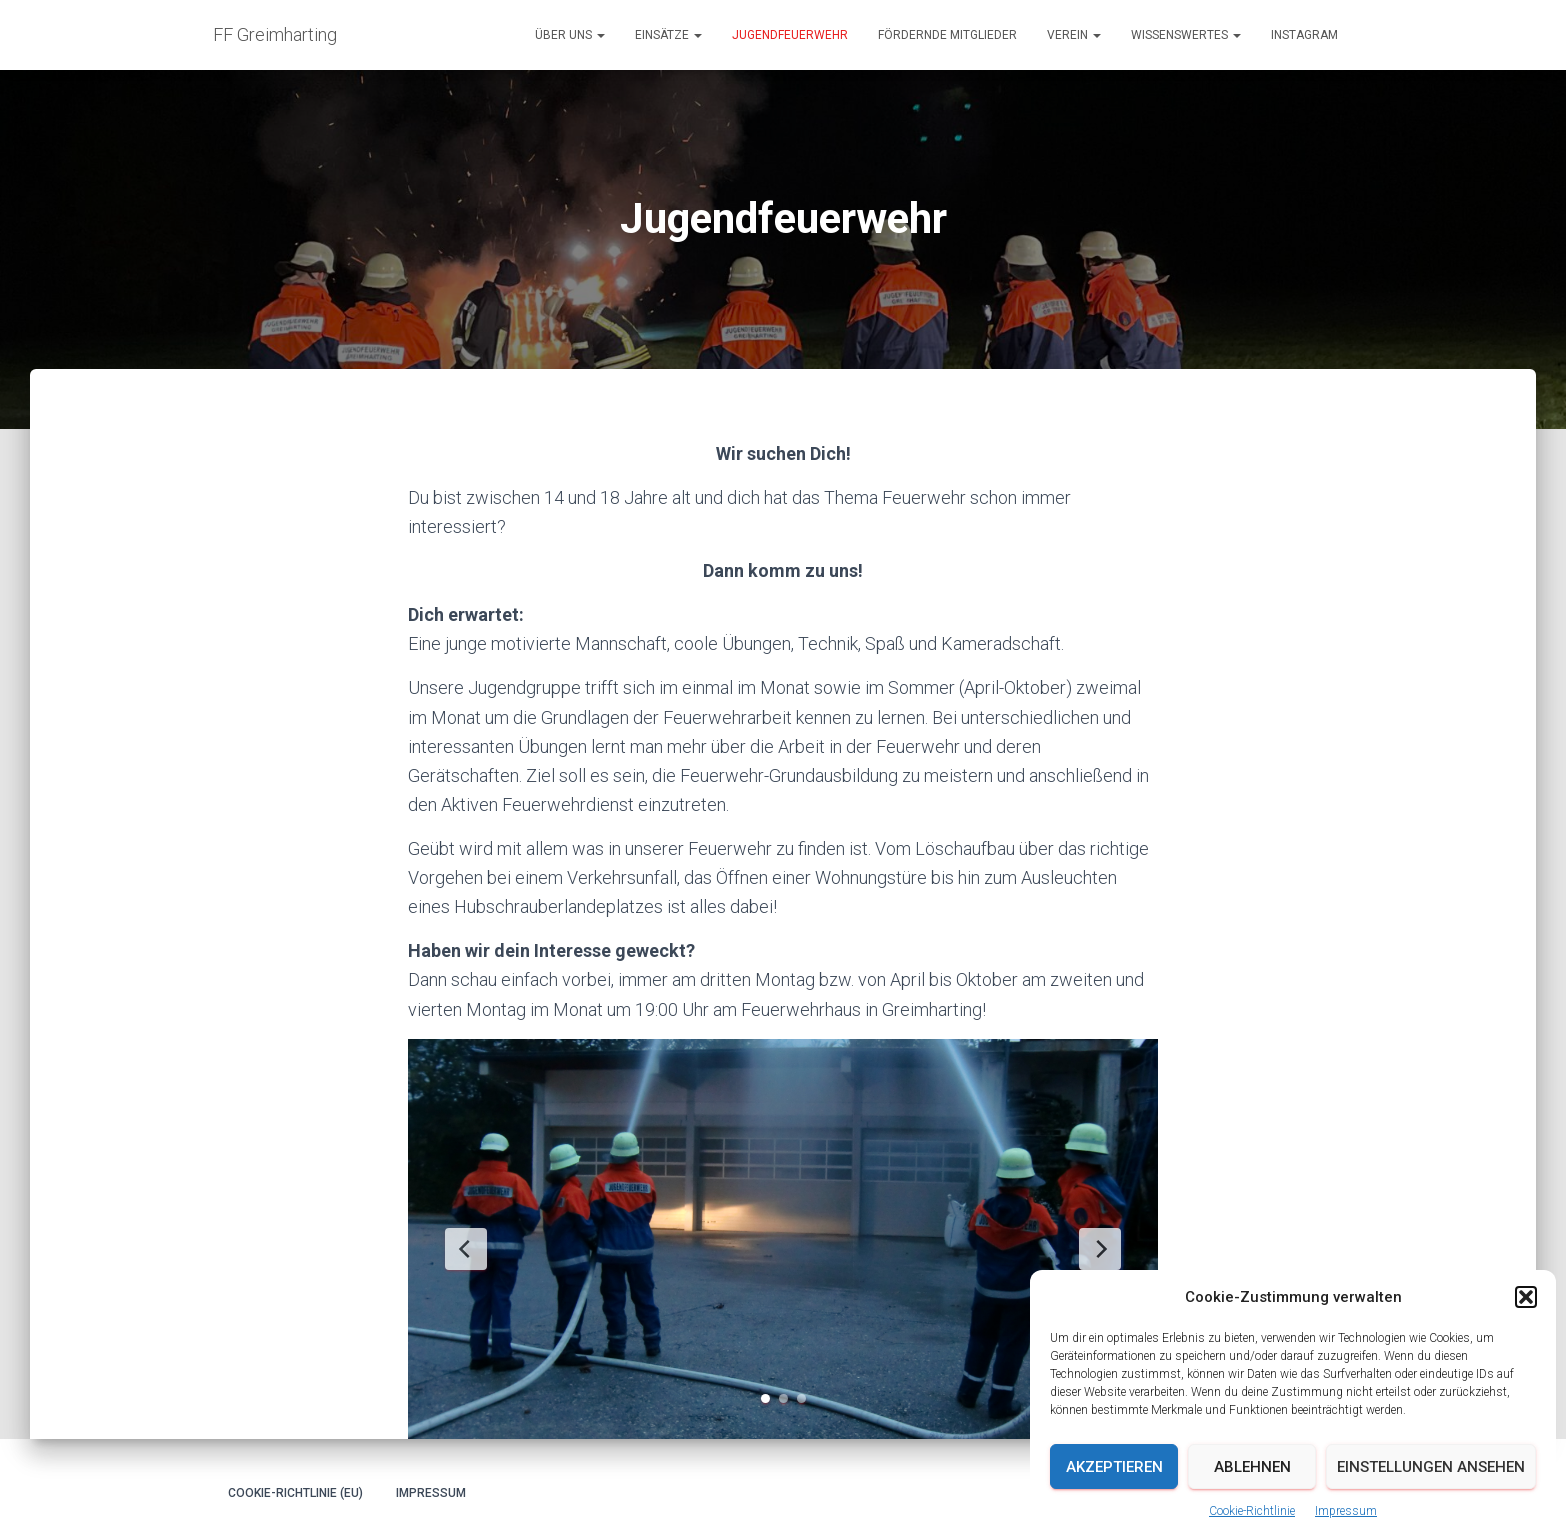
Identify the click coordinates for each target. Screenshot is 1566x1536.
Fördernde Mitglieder (947, 35)
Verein (1074, 35)
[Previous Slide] (466, 1249)
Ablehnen (1252, 1511)
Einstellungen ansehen (1431, 1511)
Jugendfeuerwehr (790, 35)
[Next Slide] (1100, 1249)
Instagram (1304, 35)
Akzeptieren (1114, 1511)
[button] (1526, 1342)
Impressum (431, 1493)
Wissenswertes (1186, 35)
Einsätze (668, 35)
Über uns (570, 35)
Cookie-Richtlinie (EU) (295, 1493)
